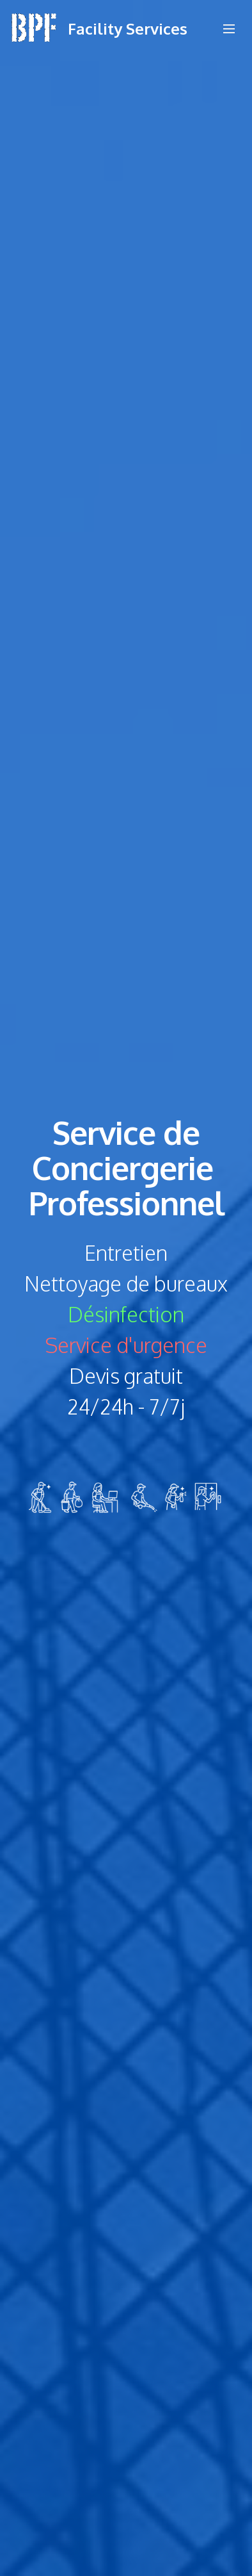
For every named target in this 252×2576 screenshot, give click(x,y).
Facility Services (127, 28)
